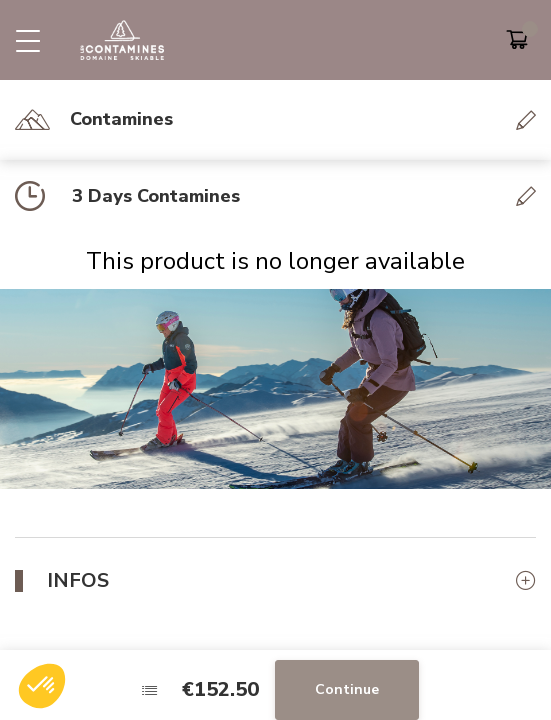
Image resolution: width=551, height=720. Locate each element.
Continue (347, 689)
